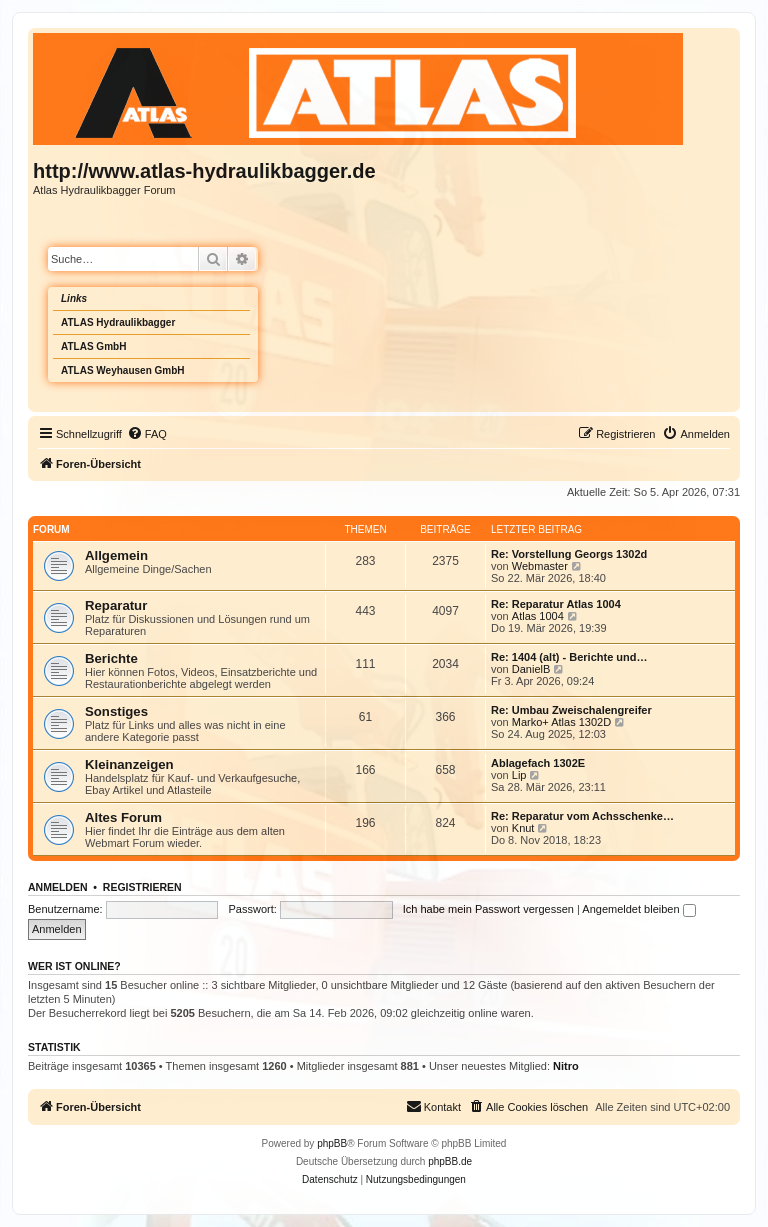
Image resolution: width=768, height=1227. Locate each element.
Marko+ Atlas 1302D (561, 722)
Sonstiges (116, 711)
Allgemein (116, 555)
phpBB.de (450, 1161)
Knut (523, 828)
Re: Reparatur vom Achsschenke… (582, 816)
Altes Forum (123, 817)
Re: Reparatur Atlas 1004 (556, 604)
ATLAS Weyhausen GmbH (123, 370)
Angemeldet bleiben (638, 909)
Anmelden (58, 887)
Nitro (566, 1066)
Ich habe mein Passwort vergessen (488, 909)
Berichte (111, 658)
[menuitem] (147, 434)
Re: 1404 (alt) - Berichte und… (569, 657)
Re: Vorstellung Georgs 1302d (569, 554)
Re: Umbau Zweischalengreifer (571, 710)
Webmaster (540, 566)
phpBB (332, 1143)
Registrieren (142, 887)
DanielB (531, 669)
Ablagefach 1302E (538, 763)
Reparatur (116, 605)
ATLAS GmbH (93, 346)
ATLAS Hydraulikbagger (118, 322)
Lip (519, 775)
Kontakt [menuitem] (433, 1106)
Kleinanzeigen (129, 764)
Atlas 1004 (538, 616)
